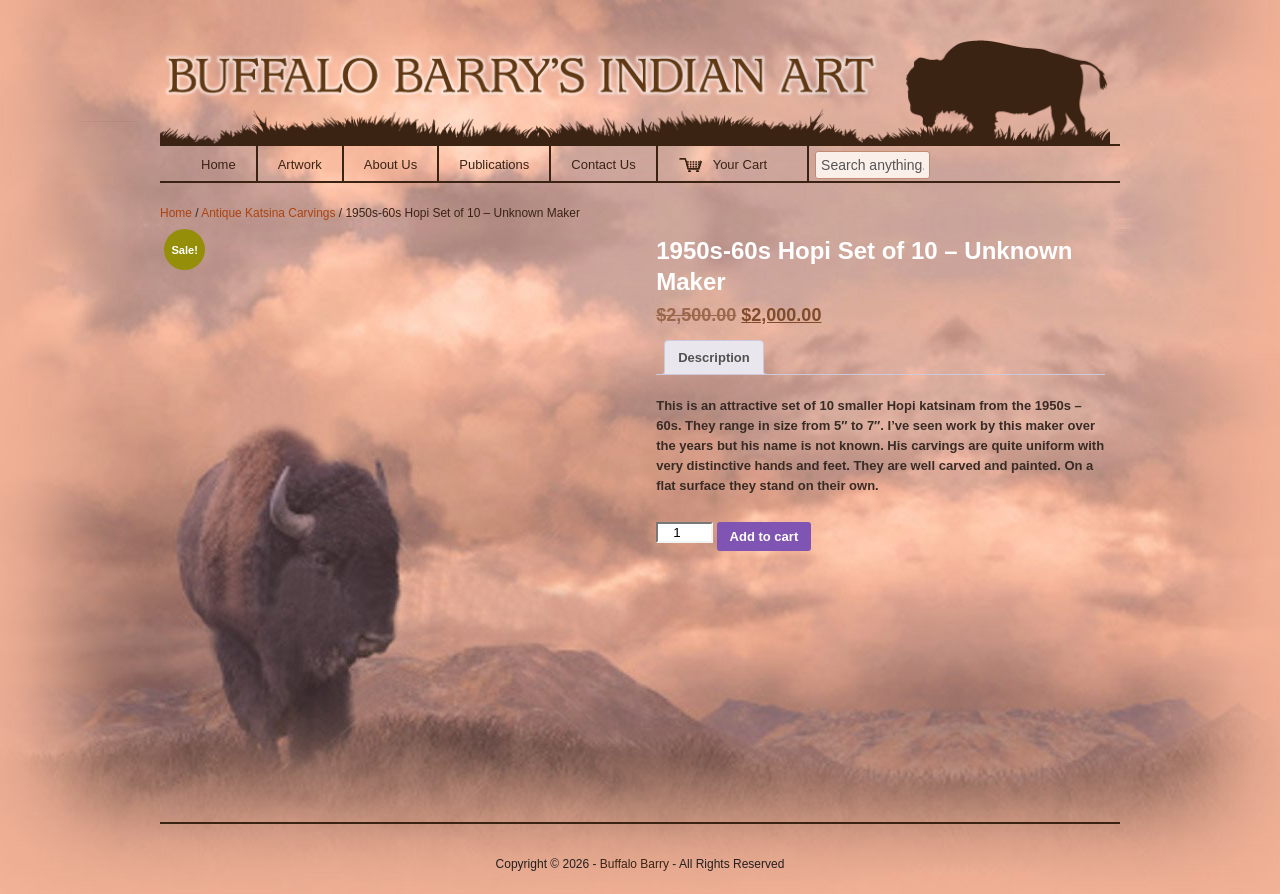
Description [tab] (714, 357)
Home (218, 164)
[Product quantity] (684, 532)
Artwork (300, 164)
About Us (390, 164)
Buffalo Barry (634, 864)
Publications (494, 164)
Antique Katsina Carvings (268, 213)
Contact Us (603, 164)
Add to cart (764, 536)
